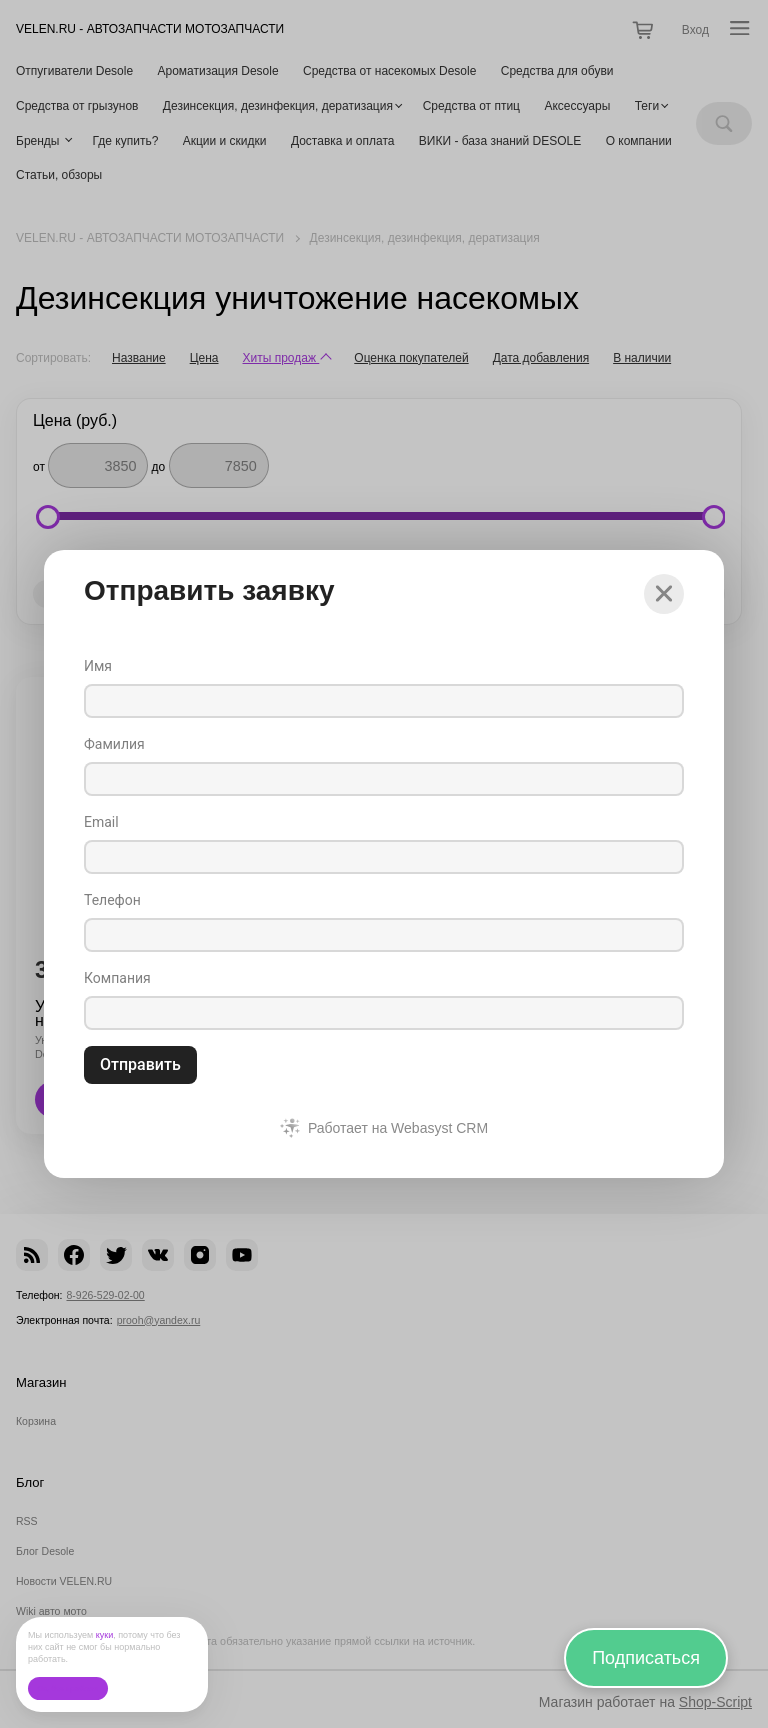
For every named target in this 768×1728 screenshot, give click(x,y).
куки (105, 1635)
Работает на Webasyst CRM (398, 1128)
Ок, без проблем (67, 1688)
